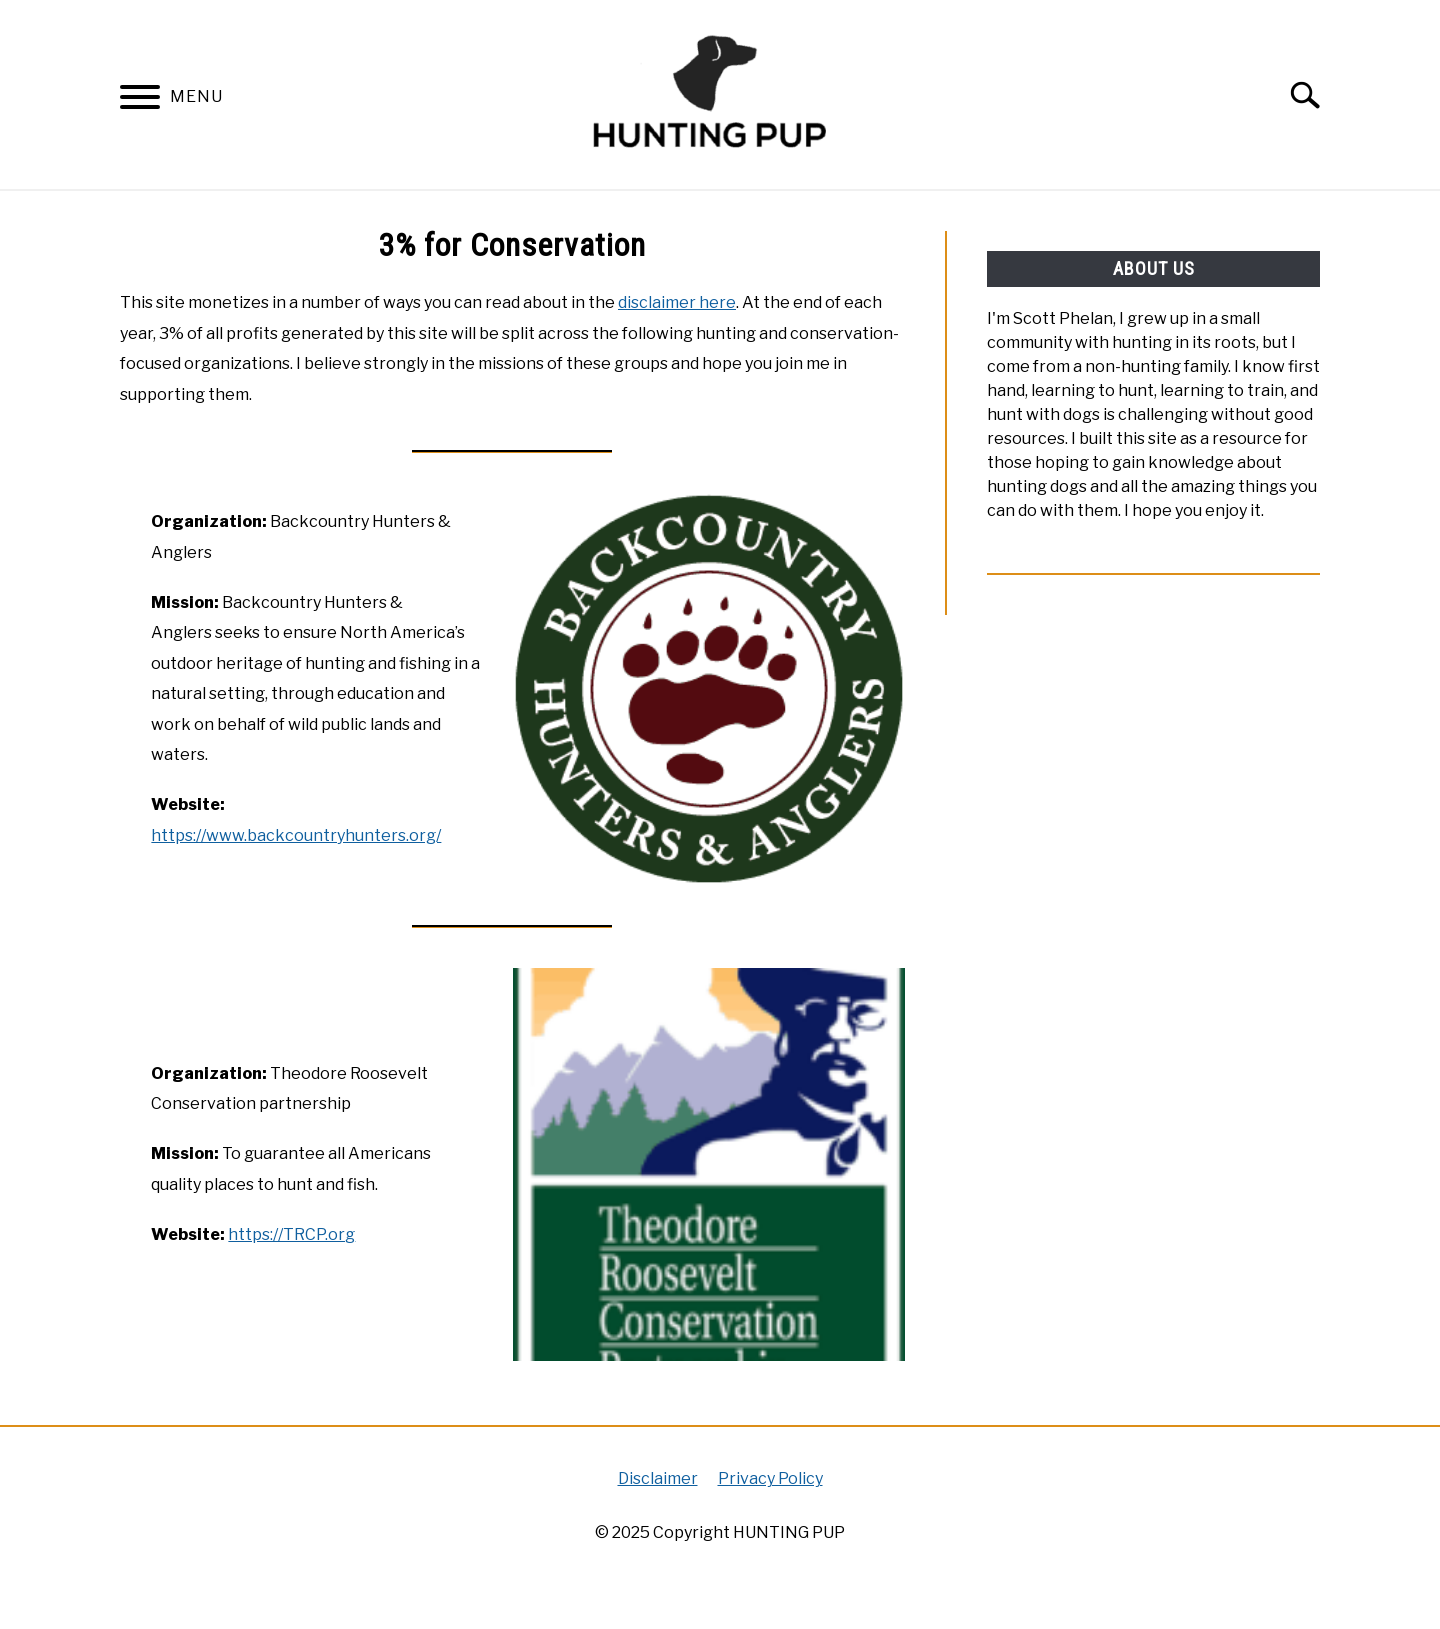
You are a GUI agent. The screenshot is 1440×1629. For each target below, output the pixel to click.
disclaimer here (677, 302)
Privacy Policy (770, 1478)
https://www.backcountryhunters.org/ (296, 835)
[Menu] (140, 100)
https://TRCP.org (291, 1234)
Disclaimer (658, 1478)
